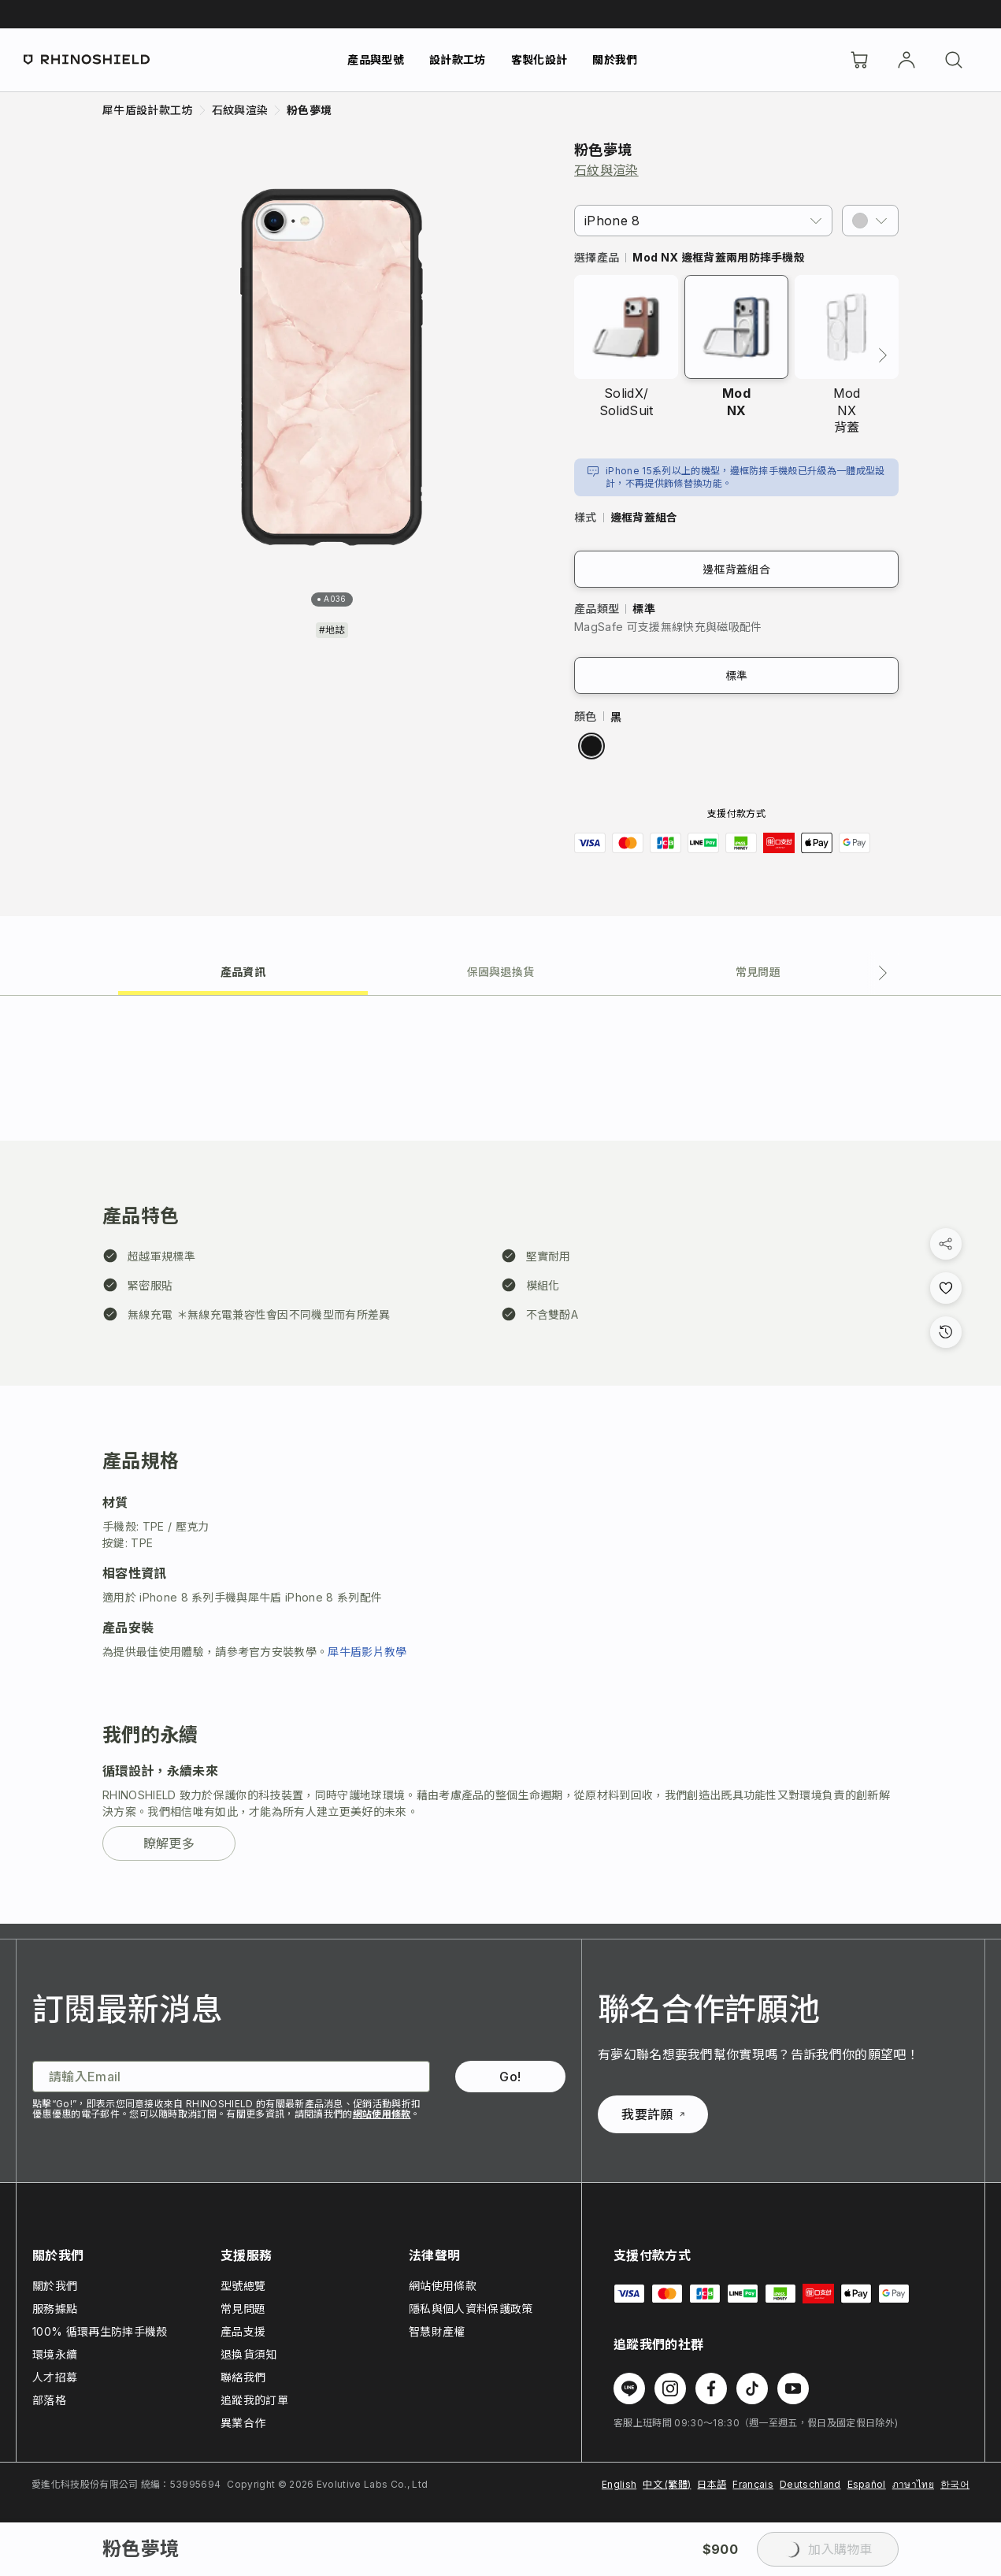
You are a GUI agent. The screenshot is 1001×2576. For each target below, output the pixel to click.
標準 (736, 675)
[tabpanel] (500, 1460)
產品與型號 (375, 59)
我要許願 (652, 2114)
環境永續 (54, 2354)
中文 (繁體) (667, 2484)
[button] (870, 220)
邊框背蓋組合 (736, 569)
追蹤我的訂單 (254, 2400)
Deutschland (810, 2484)
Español (866, 2484)
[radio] (591, 746)
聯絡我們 (243, 2377)
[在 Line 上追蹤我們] (629, 2388)
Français (752, 2484)
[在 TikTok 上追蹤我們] (752, 2388)
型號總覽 (243, 2285)
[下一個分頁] (883, 973)
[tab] (243, 971)
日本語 (711, 2484)
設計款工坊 (457, 59)
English (619, 2484)
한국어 (954, 2484)
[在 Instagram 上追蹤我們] (670, 2388)
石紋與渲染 (606, 170)
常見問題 (243, 2308)
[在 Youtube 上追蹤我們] (793, 2388)
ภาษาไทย (913, 2484)
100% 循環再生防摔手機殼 (99, 2331)
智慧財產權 (437, 2331)
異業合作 (243, 2422)
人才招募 (54, 2377)
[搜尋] (953, 59)
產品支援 (243, 2331)
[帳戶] (906, 59)
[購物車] (859, 59)
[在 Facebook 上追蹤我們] (711, 2388)
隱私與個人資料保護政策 (471, 2308)
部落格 (49, 2400)
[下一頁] (883, 355)
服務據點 (54, 2308)
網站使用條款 (382, 2114)
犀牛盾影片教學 (367, 1651)
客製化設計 (539, 59)
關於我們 (614, 59)
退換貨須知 (249, 2354)
